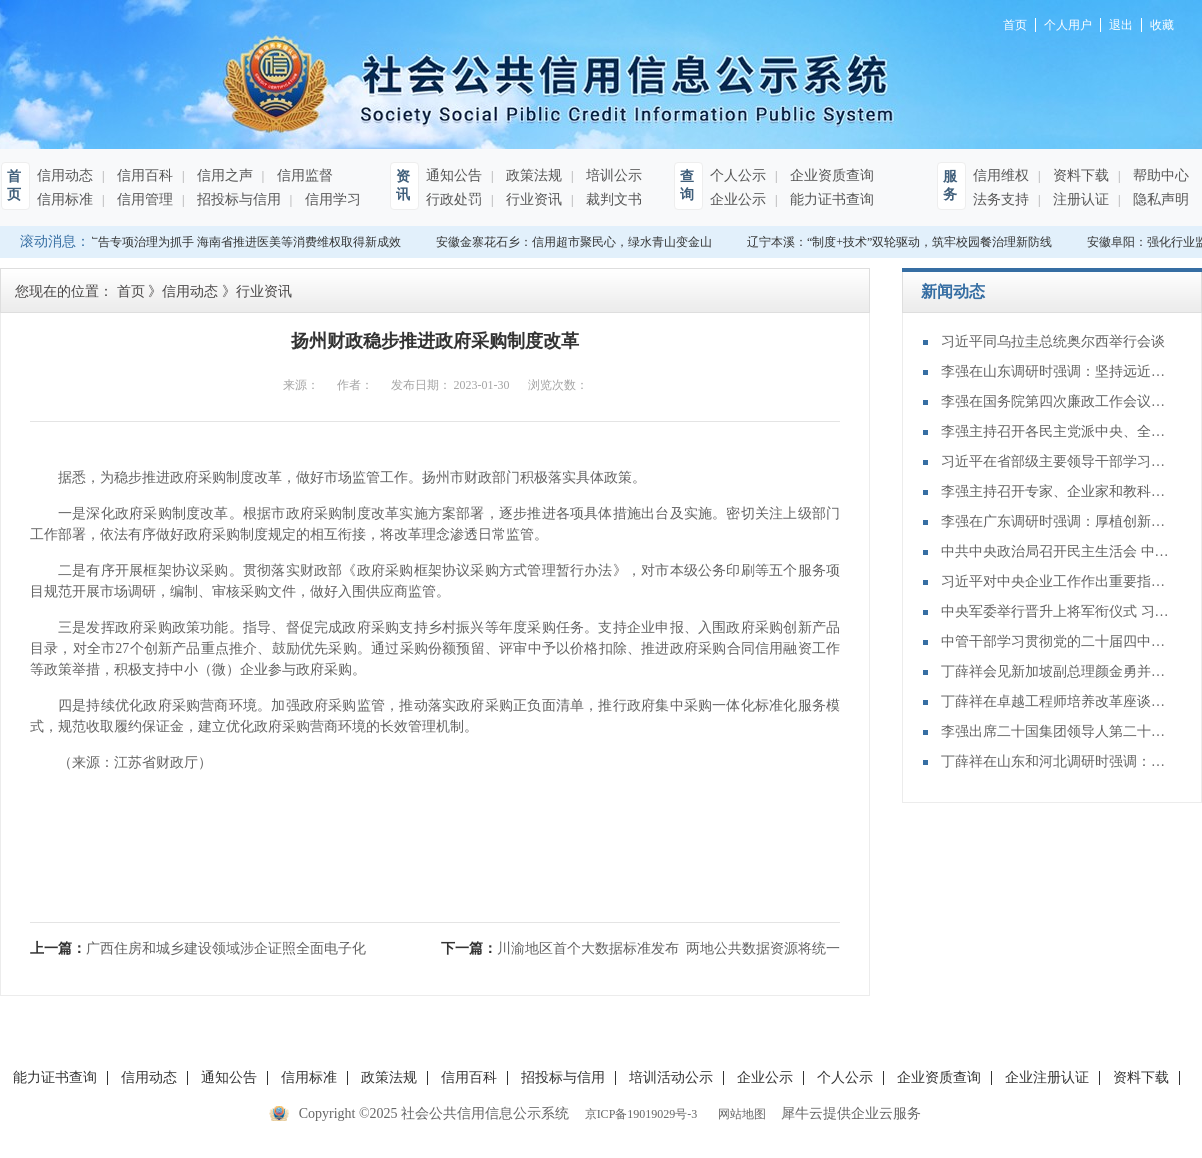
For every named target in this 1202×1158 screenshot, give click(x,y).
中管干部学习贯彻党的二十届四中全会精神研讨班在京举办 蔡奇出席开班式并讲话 (1056, 641)
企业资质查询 (830, 175)
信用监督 (303, 175)
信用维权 (1001, 175)
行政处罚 (454, 199)
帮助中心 (1159, 175)
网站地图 (739, 1114)
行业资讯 (532, 199)
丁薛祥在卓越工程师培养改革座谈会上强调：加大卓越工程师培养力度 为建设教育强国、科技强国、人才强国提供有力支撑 (1056, 701)
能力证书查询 (830, 199)
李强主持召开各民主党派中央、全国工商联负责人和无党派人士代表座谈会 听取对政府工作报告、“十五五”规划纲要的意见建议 (1056, 431)
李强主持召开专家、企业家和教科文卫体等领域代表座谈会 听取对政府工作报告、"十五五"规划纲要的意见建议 (1056, 491)
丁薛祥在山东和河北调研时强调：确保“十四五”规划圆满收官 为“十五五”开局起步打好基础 (1056, 761)
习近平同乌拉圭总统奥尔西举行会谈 (1053, 341)
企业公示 (738, 199)
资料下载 (1079, 175)
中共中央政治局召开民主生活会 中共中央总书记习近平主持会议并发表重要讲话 (1056, 551)
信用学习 (331, 199)
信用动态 (65, 175)
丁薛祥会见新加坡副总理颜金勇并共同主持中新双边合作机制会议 (1056, 671)
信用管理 (143, 199)
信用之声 (223, 175)
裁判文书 (612, 199)
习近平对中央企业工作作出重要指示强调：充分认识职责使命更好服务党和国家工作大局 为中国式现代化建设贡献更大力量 (1056, 581)
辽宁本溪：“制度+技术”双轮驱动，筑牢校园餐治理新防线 (901, 242)
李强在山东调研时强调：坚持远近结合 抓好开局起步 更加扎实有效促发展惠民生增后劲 (1056, 371)
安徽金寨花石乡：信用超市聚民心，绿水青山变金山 (576, 242)
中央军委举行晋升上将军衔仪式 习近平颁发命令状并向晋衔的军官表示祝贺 (1056, 611)
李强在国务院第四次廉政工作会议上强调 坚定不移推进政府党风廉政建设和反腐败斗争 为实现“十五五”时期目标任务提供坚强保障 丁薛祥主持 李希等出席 (1056, 401)
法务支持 (1001, 199)
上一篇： (198, 948)
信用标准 (65, 199)
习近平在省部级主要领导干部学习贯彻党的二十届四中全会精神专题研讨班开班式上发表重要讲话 (1056, 461)
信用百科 (143, 175)
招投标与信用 (237, 199)
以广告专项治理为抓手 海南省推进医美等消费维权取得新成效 (239, 242)
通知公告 (454, 175)
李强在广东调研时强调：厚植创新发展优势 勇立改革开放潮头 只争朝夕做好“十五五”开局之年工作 (1056, 521)
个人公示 (738, 175)
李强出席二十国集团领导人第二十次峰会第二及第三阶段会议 (1056, 731)
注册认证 (1079, 199)
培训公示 (612, 175)
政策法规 (532, 175)
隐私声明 (1159, 199)
